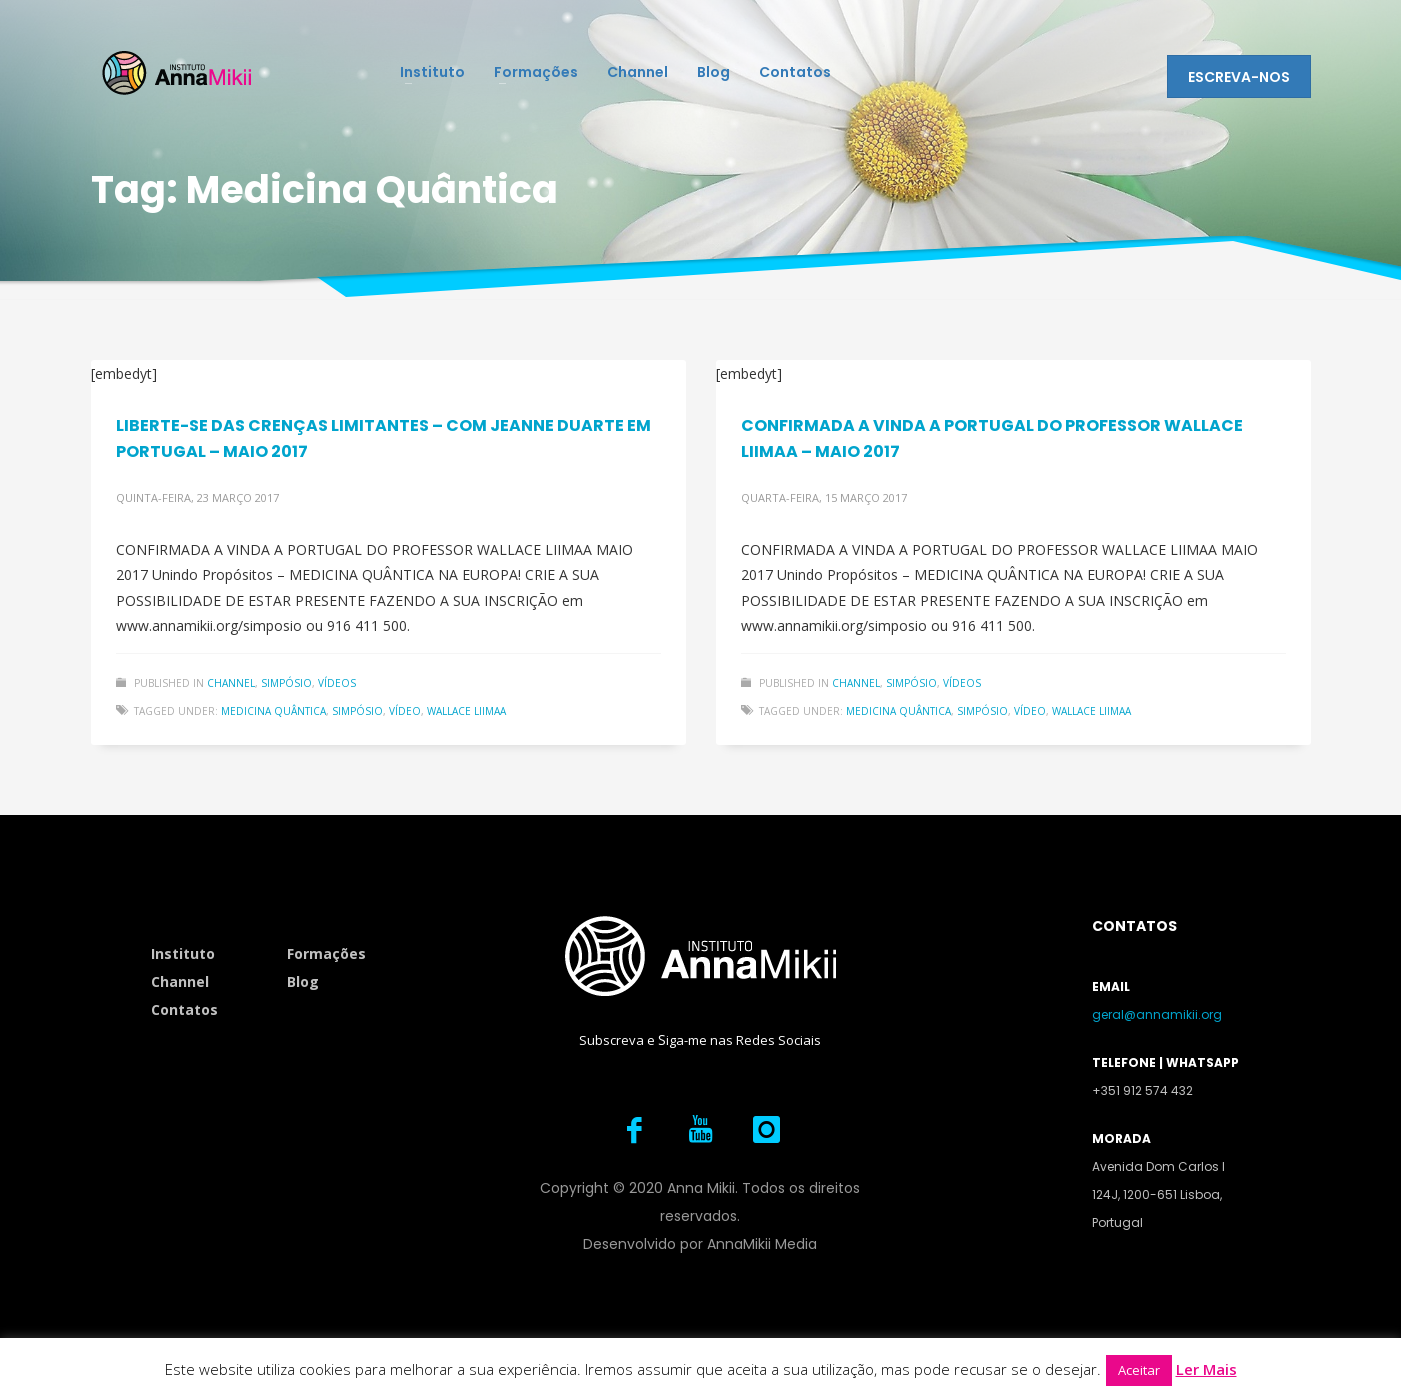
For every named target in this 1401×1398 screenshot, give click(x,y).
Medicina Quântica (273, 711)
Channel (231, 683)
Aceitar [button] (1139, 1370)
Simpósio (286, 683)
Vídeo (405, 711)
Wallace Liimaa (466, 711)
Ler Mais (1206, 1369)
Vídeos (337, 683)
